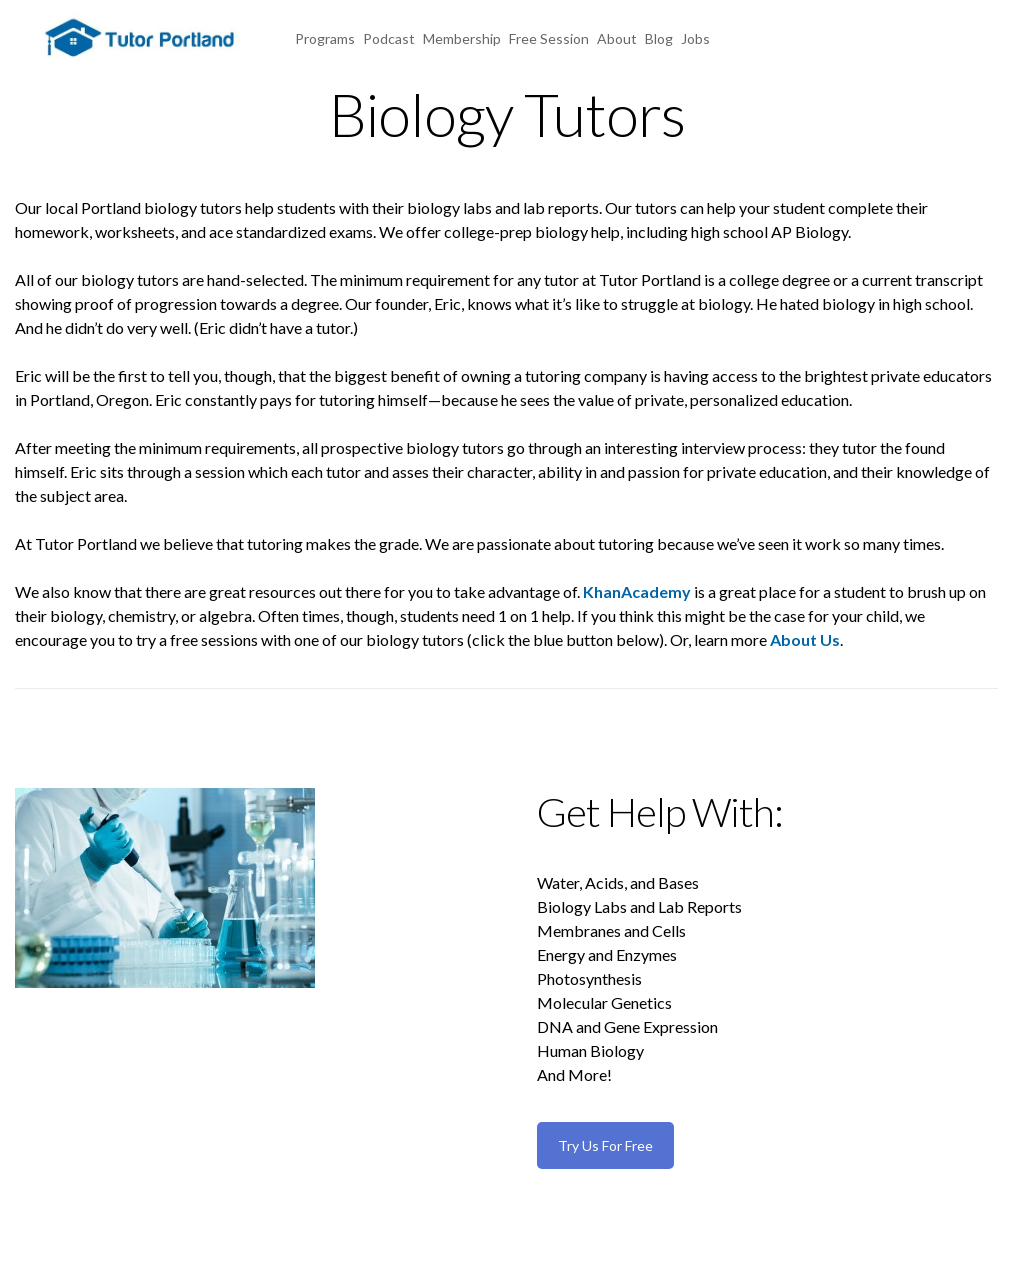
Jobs (695, 38)
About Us (805, 639)
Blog (659, 38)
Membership (462, 38)
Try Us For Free (605, 1145)
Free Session (549, 38)
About (617, 38)
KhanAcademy (637, 591)
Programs (325, 38)
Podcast (389, 38)
